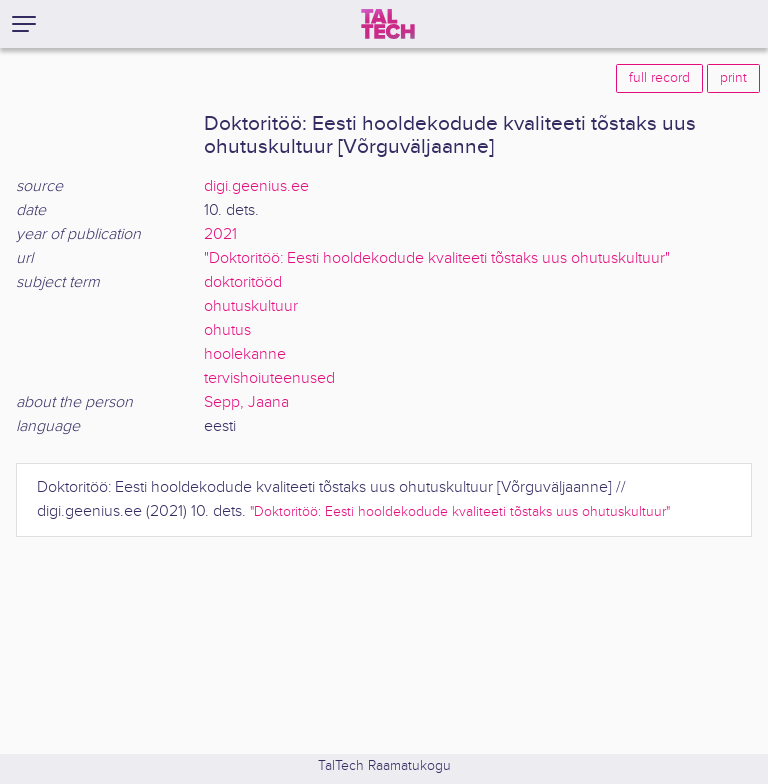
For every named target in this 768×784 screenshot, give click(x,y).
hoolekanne (245, 354)
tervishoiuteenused (269, 378)
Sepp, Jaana (246, 402)
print (733, 78)
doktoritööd (243, 282)
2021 (220, 234)
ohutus (227, 330)
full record (659, 78)
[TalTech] (388, 24)
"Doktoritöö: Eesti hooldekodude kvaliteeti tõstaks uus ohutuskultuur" (437, 258)
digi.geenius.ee (256, 186)
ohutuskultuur (251, 306)
